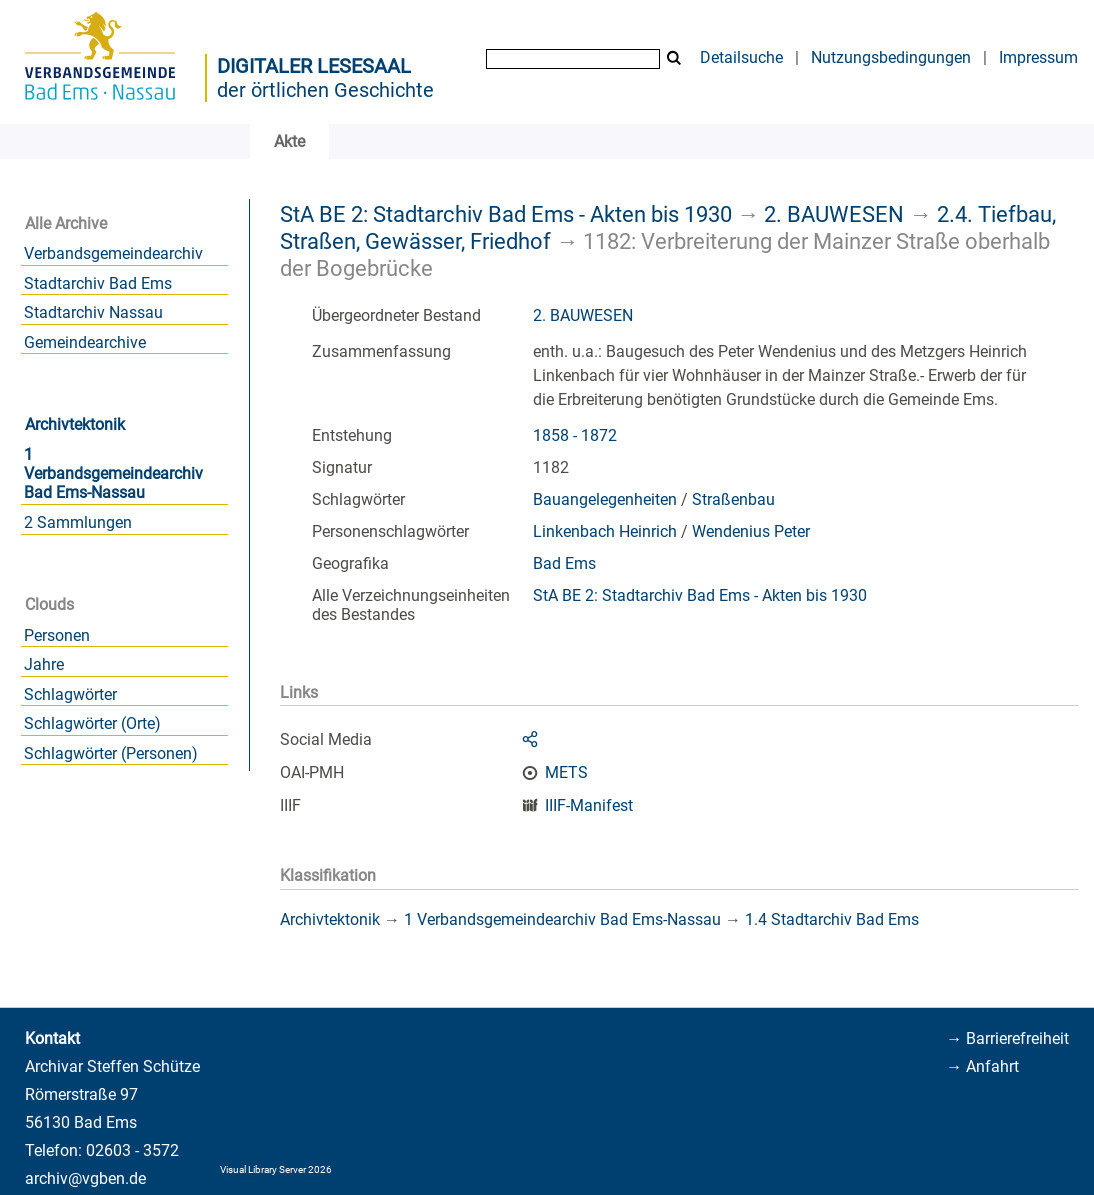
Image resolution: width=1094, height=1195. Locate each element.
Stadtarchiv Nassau (93, 312)
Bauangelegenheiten (605, 499)
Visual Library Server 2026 (276, 1169)
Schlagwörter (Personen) (111, 753)
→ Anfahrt (982, 1066)
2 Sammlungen (78, 522)
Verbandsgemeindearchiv (113, 253)
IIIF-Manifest (589, 805)
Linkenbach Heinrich (605, 531)
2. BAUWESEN (834, 214)
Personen (57, 635)
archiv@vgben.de (85, 1178)
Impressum (1038, 57)
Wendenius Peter (751, 531)
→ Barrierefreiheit (1007, 1038)
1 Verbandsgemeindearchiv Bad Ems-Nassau (113, 473)
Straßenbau (733, 499)
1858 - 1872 (575, 435)
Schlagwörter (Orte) (92, 723)
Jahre (44, 664)
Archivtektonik (75, 424)
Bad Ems (564, 563)
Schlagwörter (70, 694)
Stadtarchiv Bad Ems (98, 283)
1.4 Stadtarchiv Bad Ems (832, 919)
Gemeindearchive (85, 342)
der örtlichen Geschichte (325, 90)
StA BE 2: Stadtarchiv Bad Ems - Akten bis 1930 (506, 214)
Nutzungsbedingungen (891, 57)
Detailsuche (741, 57)
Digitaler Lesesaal (314, 66)
